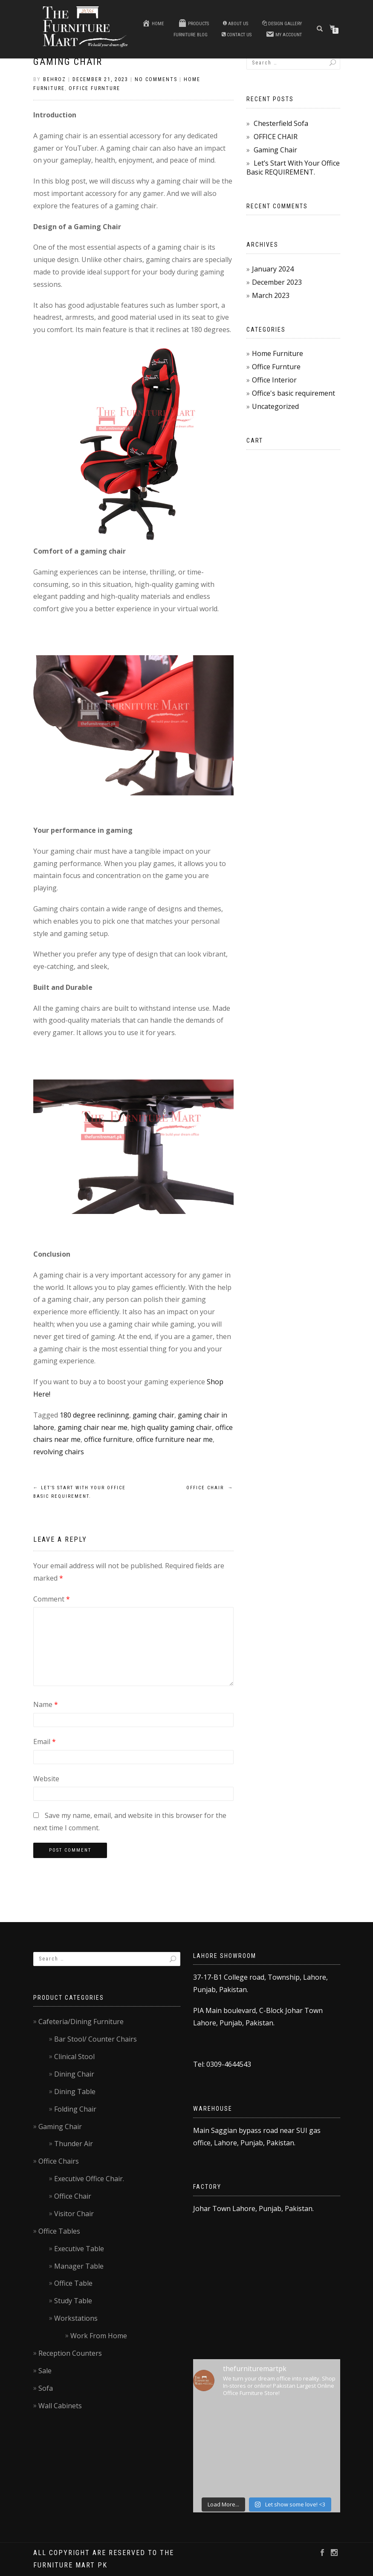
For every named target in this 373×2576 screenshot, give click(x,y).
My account (284, 34)
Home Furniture (277, 353)
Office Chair (72, 2196)
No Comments (156, 79)
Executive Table (79, 2248)
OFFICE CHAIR (210, 1488)
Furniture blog (190, 35)
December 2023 (277, 282)
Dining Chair (74, 2074)
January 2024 (273, 269)
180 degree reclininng (94, 1415)
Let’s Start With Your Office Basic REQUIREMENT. (293, 167)
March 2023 (270, 295)
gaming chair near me (92, 1427)
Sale (45, 2370)
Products (193, 23)
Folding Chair (75, 2109)
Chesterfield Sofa (281, 123)
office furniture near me (174, 1439)
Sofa (45, 2388)
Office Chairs (58, 2161)
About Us (235, 23)
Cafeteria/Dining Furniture (81, 2021)
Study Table (73, 2300)
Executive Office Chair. (89, 2178)
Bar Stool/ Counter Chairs (95, 2039)
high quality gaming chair (171, 1427)
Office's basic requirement (293, 393)
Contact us (237, 35)
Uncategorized (275, 406)
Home (153, 23)
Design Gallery (282, 23)
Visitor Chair (74, 2213)
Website (46, 1778)
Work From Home (98, 2335)
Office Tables (59, 2231)
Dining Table (74, 2091)
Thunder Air (73, 2143)
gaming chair (153, 1415)
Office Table (73, 2283)
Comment (51, 1599)
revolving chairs (58, 1451)
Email (44, 1741)
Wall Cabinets (60, 2405)
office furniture (108, 1439)
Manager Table (79, 2266)
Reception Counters (70, 2353)
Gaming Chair (67, 61)
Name (45, 1704)
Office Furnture (94, 88)
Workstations (76, 2318)
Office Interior (274, 380)
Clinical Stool (74, 2056)
